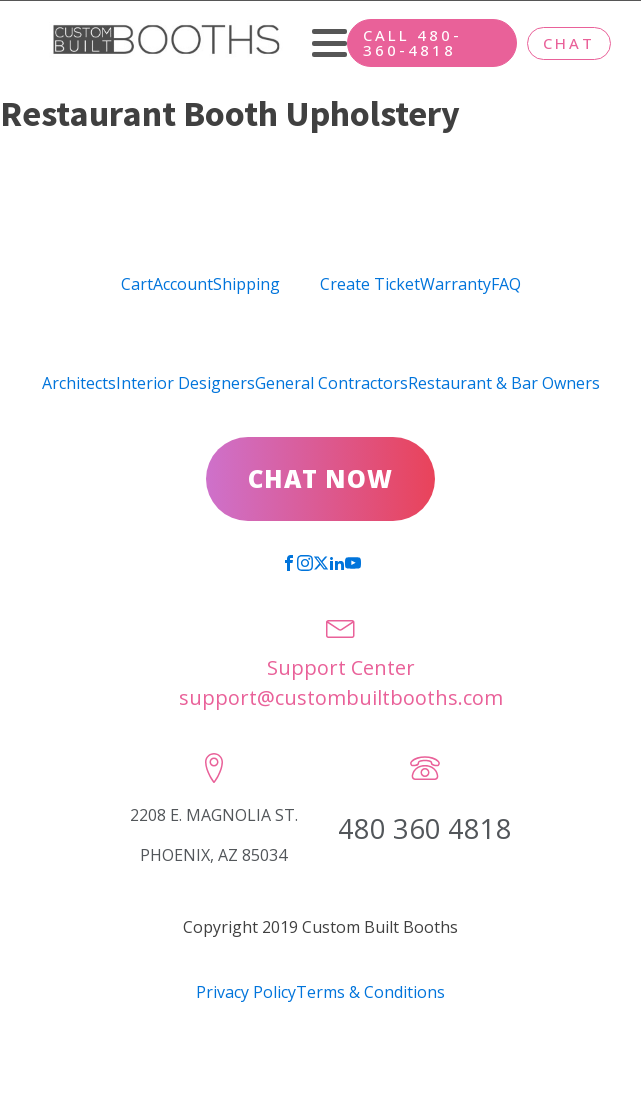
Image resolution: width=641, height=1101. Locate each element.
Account (183, 284)
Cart (137, 284)
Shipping (246, 284)
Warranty (455, 284)
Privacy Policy (246, 992)
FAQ (506, 284)
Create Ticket (370, 284)
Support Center (341, 667)
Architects (79, 383)
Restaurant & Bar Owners (504, 383)
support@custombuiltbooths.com (341, 697)
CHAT (569, 43)
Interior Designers (185, 383)
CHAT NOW (320, 478)
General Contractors (331, 383)
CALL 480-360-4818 (412, 42)
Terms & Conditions (370, 992)
